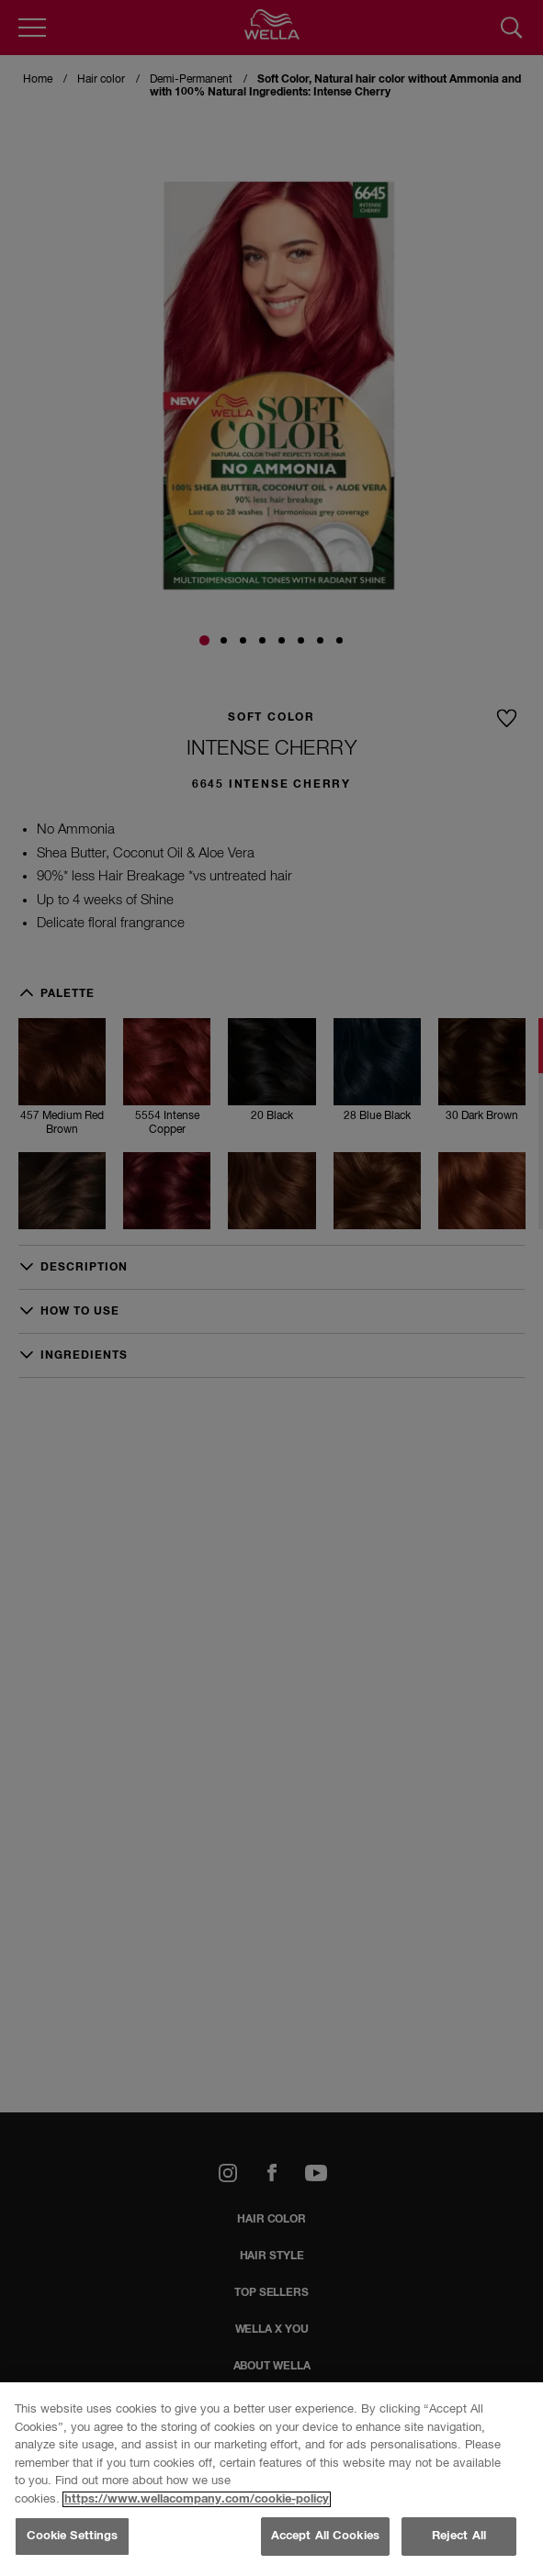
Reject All (459, 2536)
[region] (271, 2479)
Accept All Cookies (325, 2536)
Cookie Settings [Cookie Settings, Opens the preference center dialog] (73, 2536)
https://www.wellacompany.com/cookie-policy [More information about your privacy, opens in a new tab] (196, 2499)
